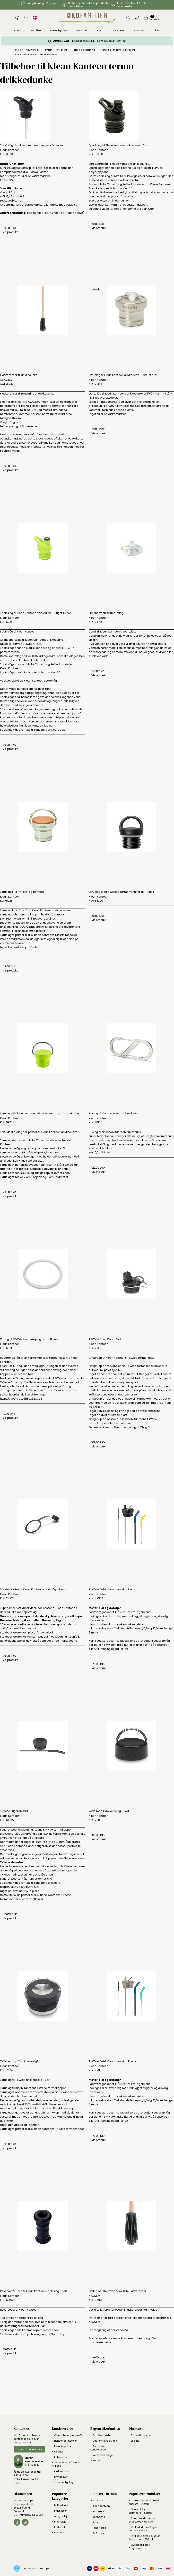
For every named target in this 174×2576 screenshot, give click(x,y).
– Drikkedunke (60, 2505)
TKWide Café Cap (37, 1390)
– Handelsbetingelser (64, 2440)
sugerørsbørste (33, 705)
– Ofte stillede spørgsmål (67, 2435)
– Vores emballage (101, 2455)
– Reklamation (60, 2471)
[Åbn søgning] (26, 17)
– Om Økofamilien (101, 2435)
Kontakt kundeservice (29, 2449)
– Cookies (58, 2451)
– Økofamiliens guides (103, 2440)
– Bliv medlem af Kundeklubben (100, 2447)
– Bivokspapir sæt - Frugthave (140, 2546)
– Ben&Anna (97, 2517)
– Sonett (95, 2522)
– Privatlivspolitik (61, 2446)
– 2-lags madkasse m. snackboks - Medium (142, 2520)
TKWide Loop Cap (65, 1390)
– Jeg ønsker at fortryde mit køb (66, 2464)
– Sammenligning (62, 2482)
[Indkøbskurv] (151, 18)
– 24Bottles (97, 2533)
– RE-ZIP (95, 2460)
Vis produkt (10, 232)
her (126, 201)
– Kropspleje (59, 2521)
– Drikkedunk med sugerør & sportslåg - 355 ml (144, 2537)
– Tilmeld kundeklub (140, 2435)
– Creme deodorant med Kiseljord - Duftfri (144, 2502)
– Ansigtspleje (60, 2516)
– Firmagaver (60, 2477)
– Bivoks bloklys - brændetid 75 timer (140, 2511)
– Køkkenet (58, 2527)
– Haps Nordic (98, 2527)
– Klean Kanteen (100, 2506)
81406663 (33, 2464)
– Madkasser (59, 2510)
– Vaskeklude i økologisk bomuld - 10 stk (143, 2528)
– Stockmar (97, 2511)
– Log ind (134, 2440)
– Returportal (59, 2457)
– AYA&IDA (96, 2500)
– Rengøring (59, 2532)
